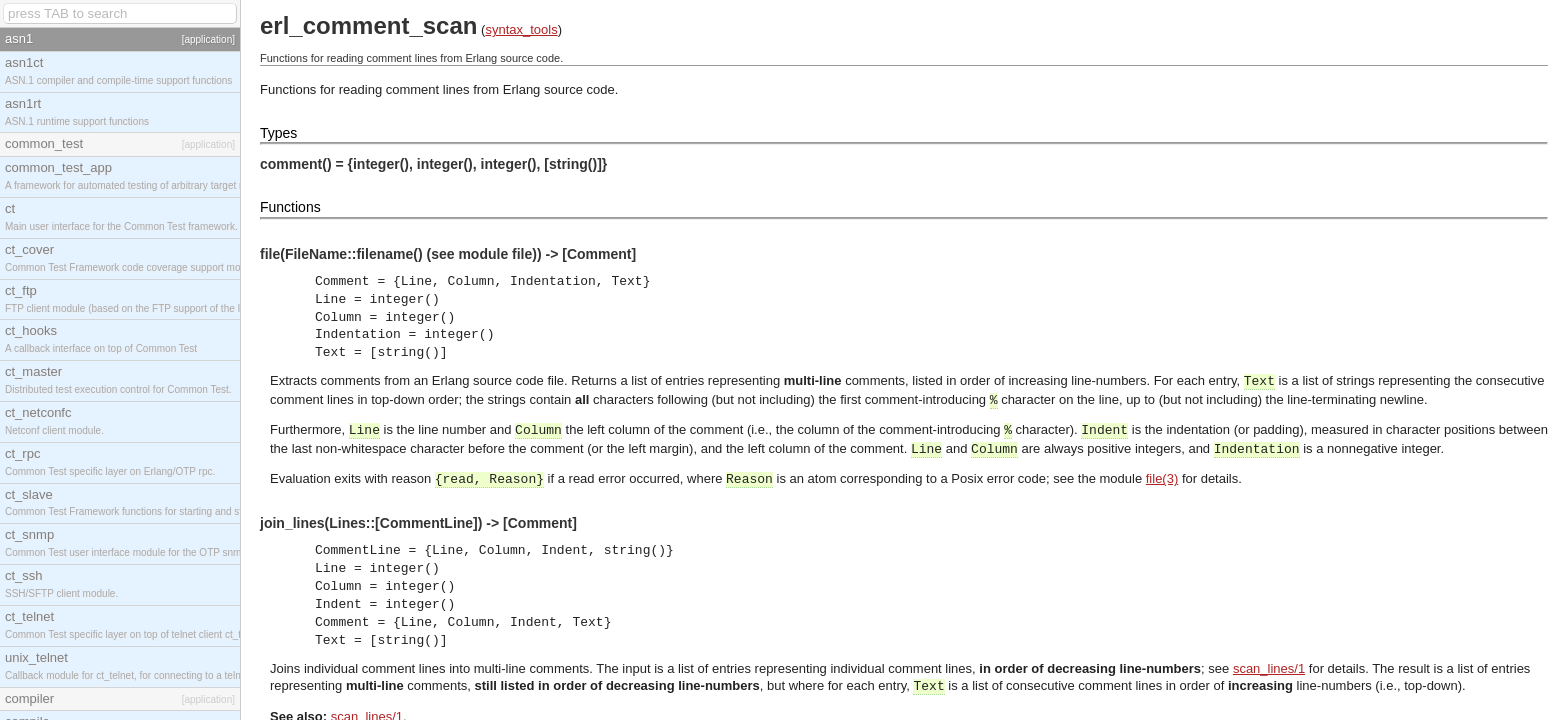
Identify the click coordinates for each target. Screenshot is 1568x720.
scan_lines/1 (1269, 668)
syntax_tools (521, 29)
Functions (290, 207)
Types (278, 133)
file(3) (1162, 478)
